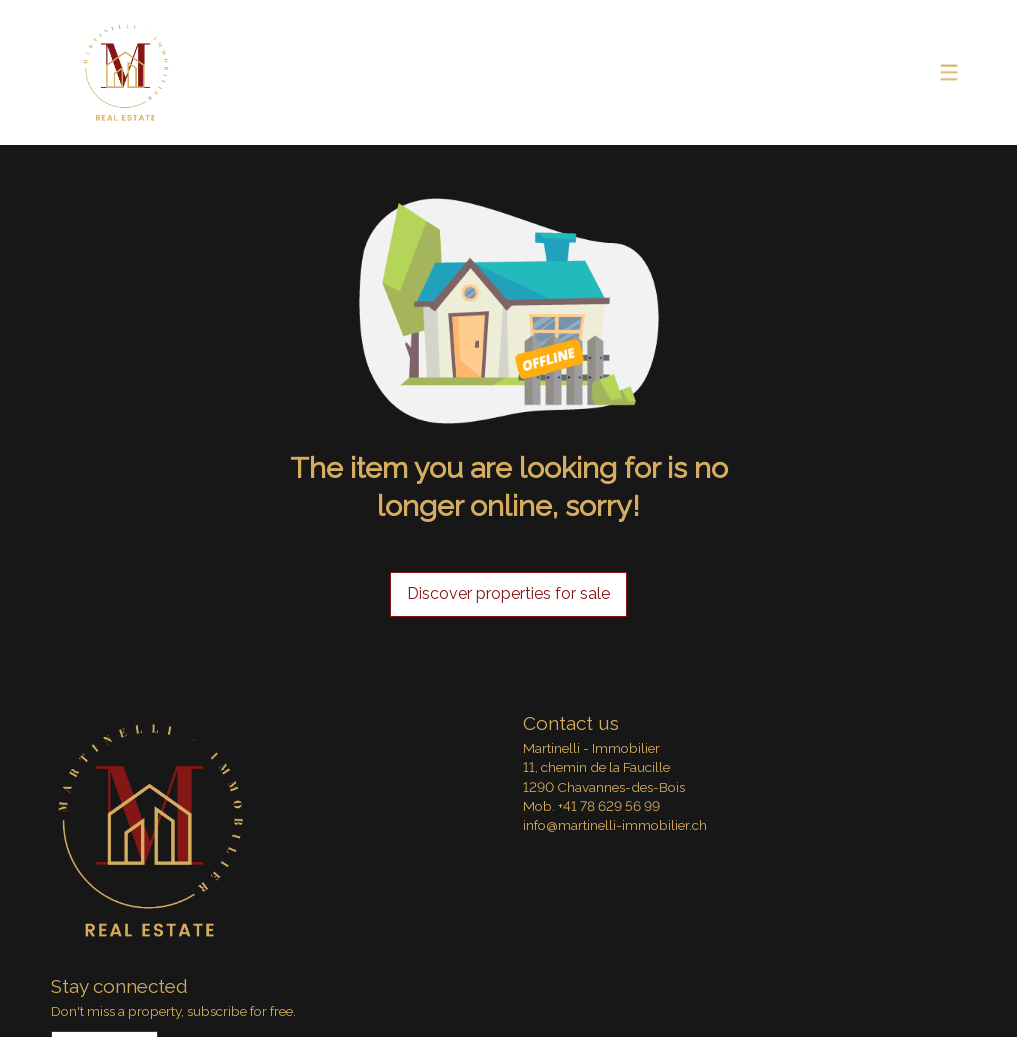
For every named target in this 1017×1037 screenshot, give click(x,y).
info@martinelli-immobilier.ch (615, 825)
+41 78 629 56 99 (609, 806)
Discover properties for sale (508, 593)
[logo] (126, 73)
